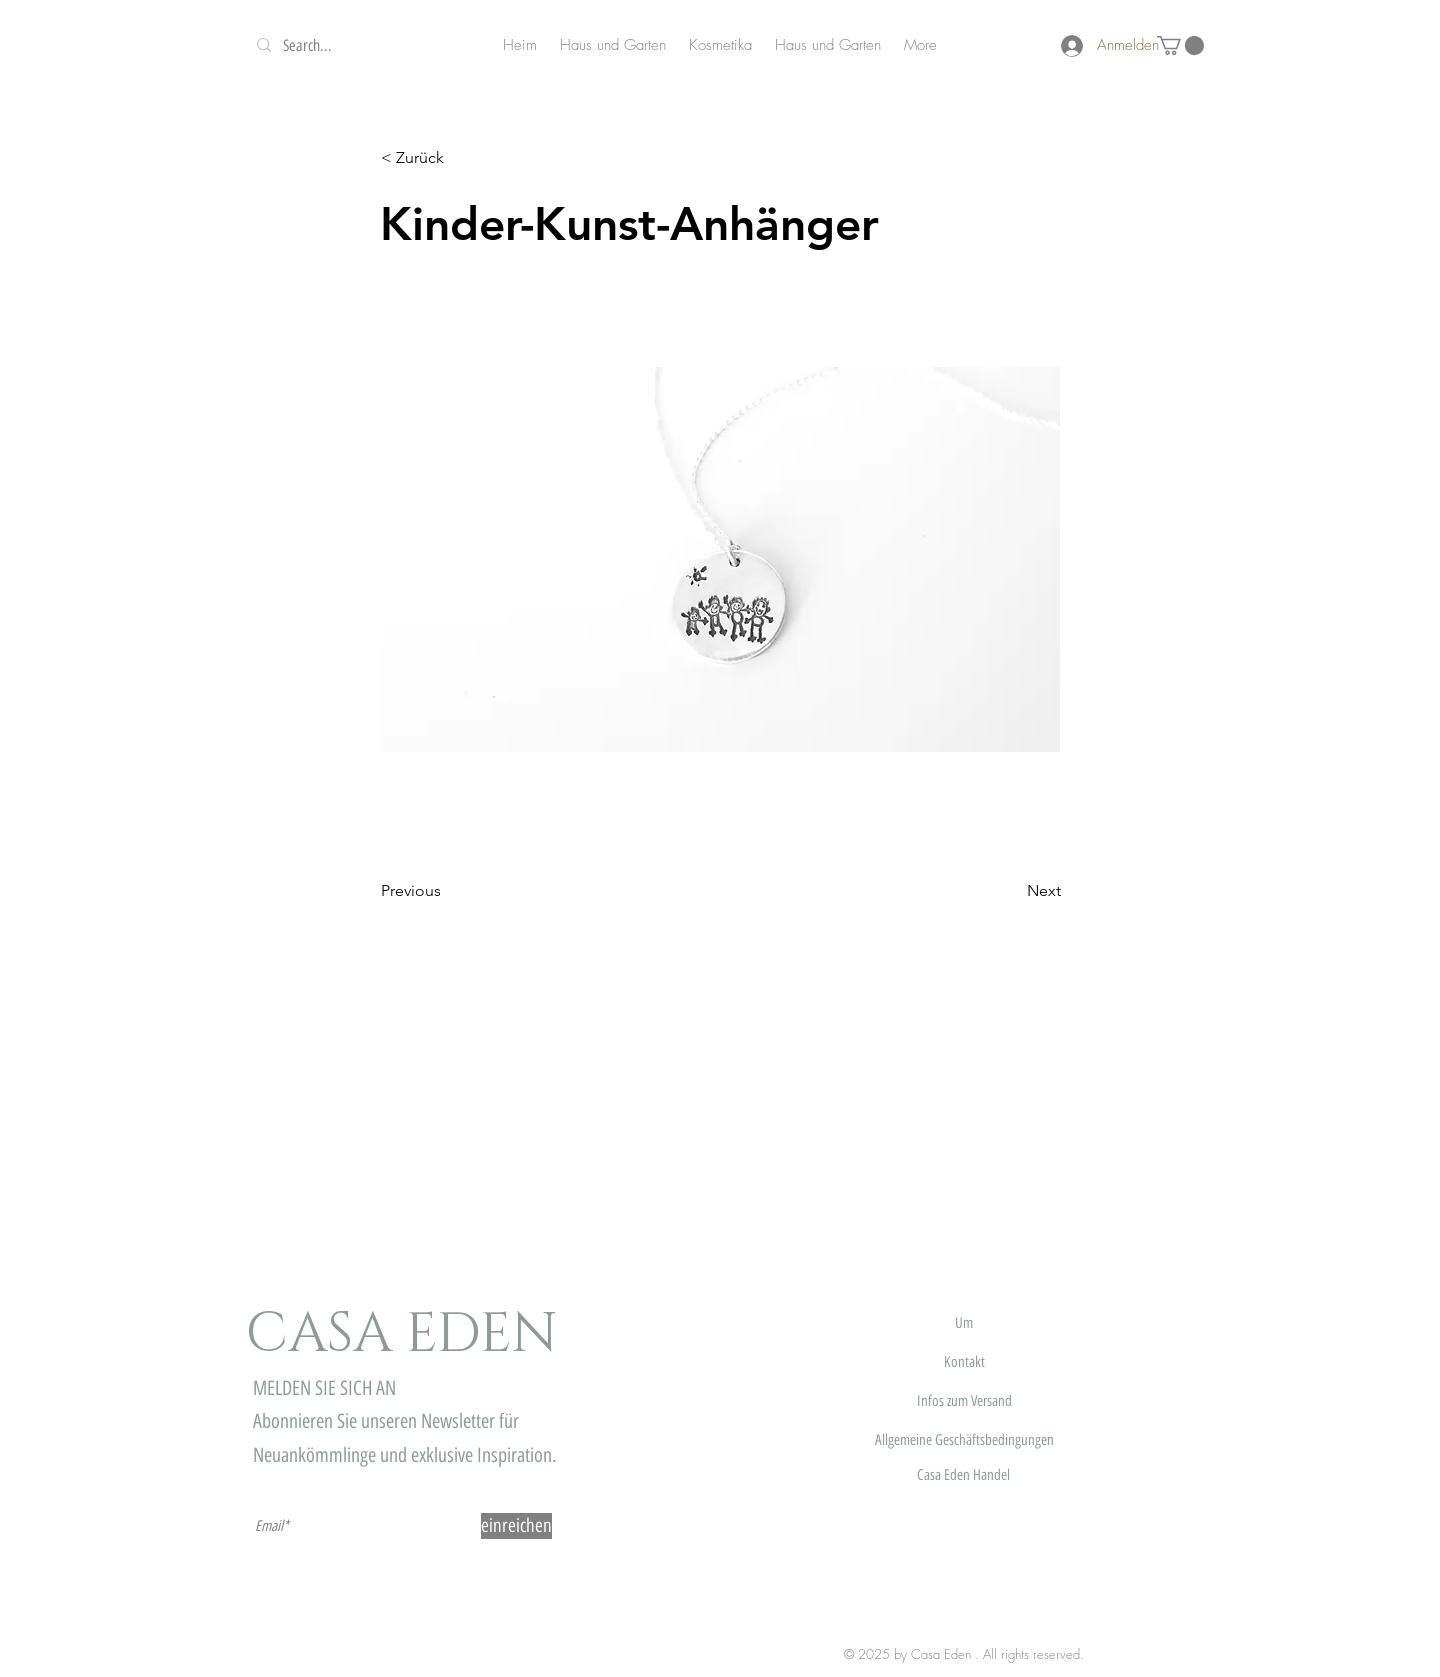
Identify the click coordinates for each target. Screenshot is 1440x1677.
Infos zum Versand (964, 1401)
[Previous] (447, 892)
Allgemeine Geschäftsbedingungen (964, 1440)
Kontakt (964, 1362)
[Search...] (360, 45)
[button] (1180, 45)
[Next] (1011, 892)
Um (964, 1323)
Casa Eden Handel (963, 1475)
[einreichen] (516, 1526)
